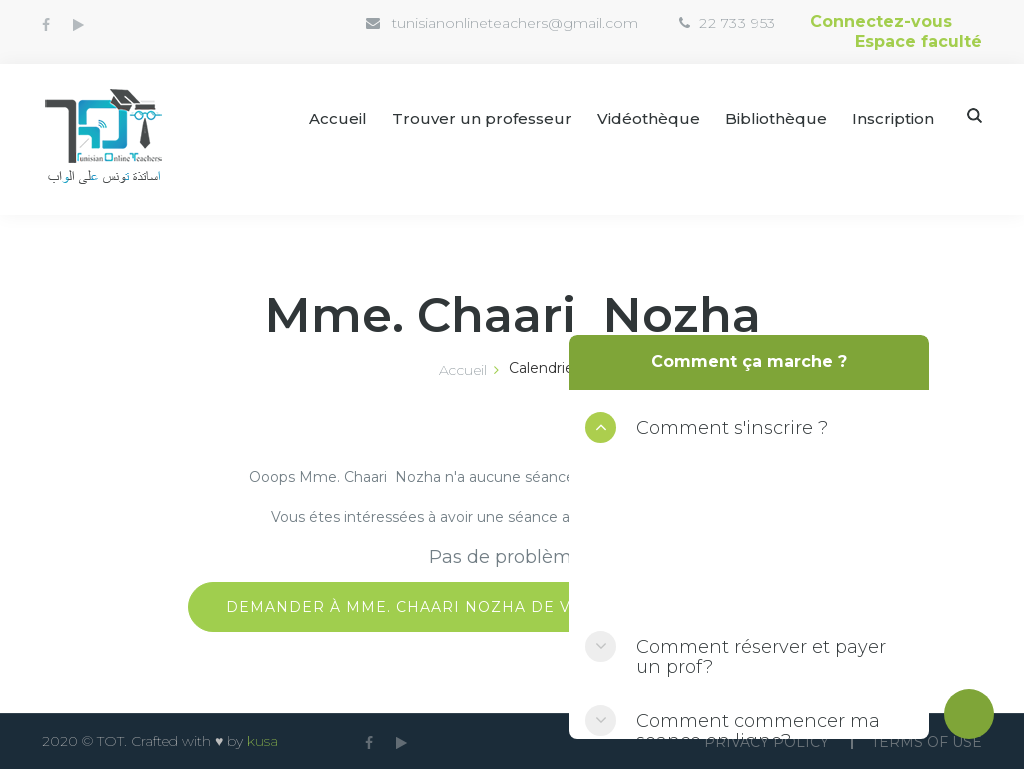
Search (974, 115)
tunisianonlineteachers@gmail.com (515, 23)
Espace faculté (918, 41)
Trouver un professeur (482, 118)
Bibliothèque (776, 118)
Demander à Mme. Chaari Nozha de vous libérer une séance (512, 607)
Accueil (338, 118)
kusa (262, 741)
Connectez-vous (881, 21)
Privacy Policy (766, 742)
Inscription (893, 118)
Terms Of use (926, 742)
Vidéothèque (648, 118)
